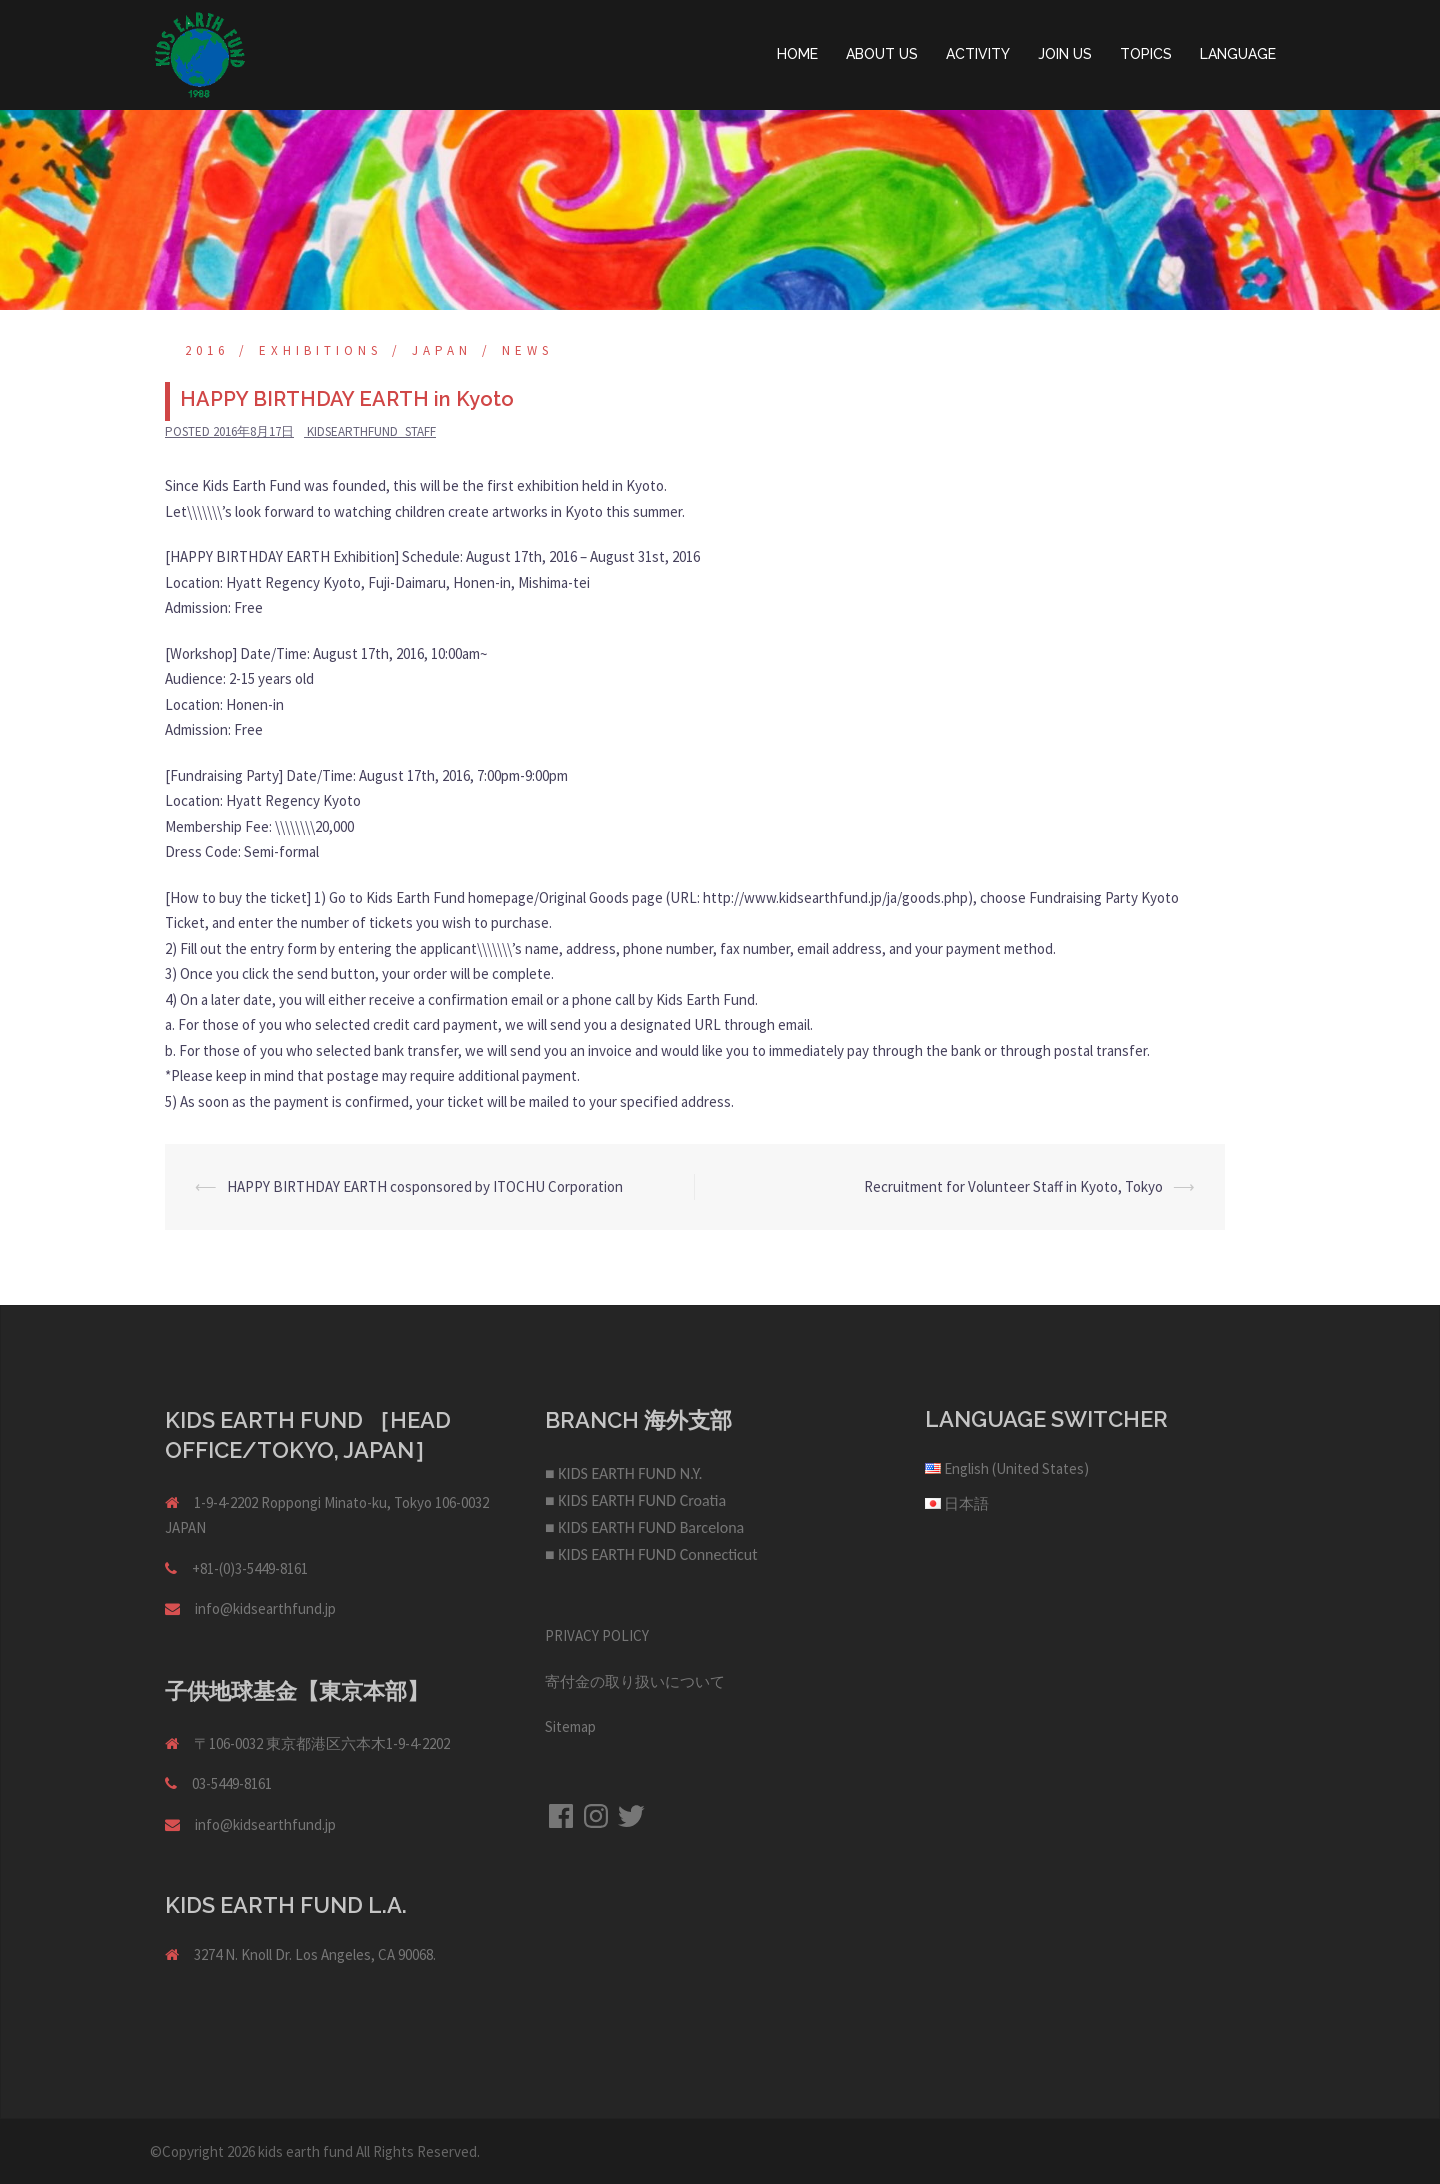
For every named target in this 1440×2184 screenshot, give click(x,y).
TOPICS (1146, 54)
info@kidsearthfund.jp (265, 1608)
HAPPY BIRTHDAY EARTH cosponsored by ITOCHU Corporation (425, 1186)
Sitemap (570, 1726)
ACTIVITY (978, 54)
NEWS (527, 350)
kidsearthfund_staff (371, 431)
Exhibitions (320, 350)
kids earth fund (305, 2151)
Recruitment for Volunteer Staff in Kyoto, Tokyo (1013, 1186)
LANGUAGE (1238, 54)
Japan (442, 350)
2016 (207, 350)
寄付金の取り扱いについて (635, 1681)
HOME (797, 54)
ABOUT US (882, 54)
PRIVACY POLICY (597, 1635)
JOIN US (1065, 54)
